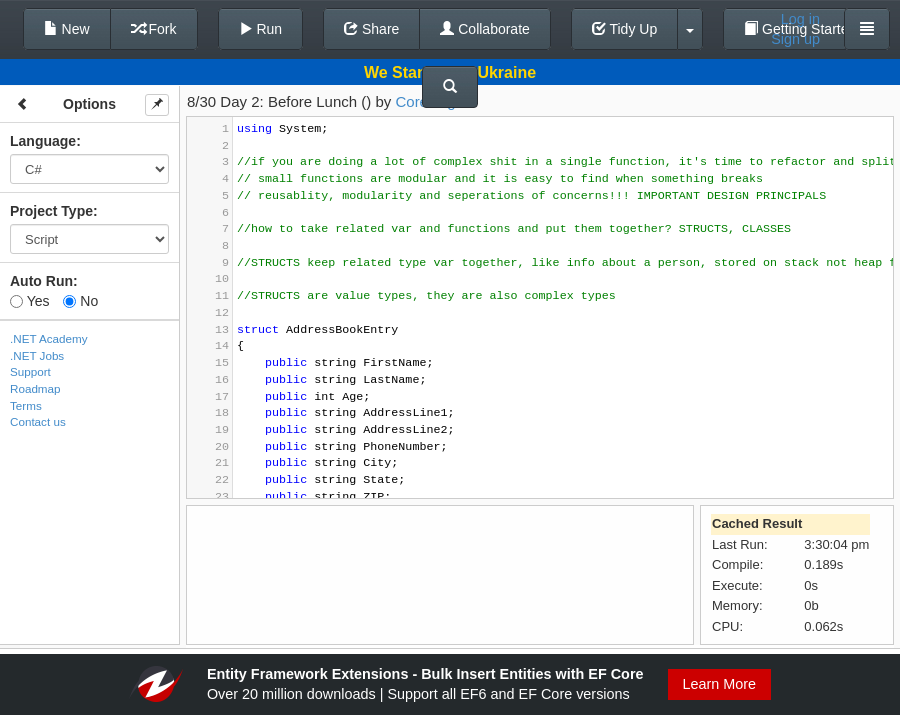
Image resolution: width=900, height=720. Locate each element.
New (67, 29)
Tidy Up (624, 29)
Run (261, 29)
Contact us (38, 421)
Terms (26, 405)
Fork (154, 29)
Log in (800, 19)
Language (43, 141)
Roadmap (35, 388)
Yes (29, 301)
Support (30, 371)
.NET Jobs (37, 355)
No (80, 301)
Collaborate (485, 29)
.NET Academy (49, 338)
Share (371, 29)
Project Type (51, 211)
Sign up (795, 39)
